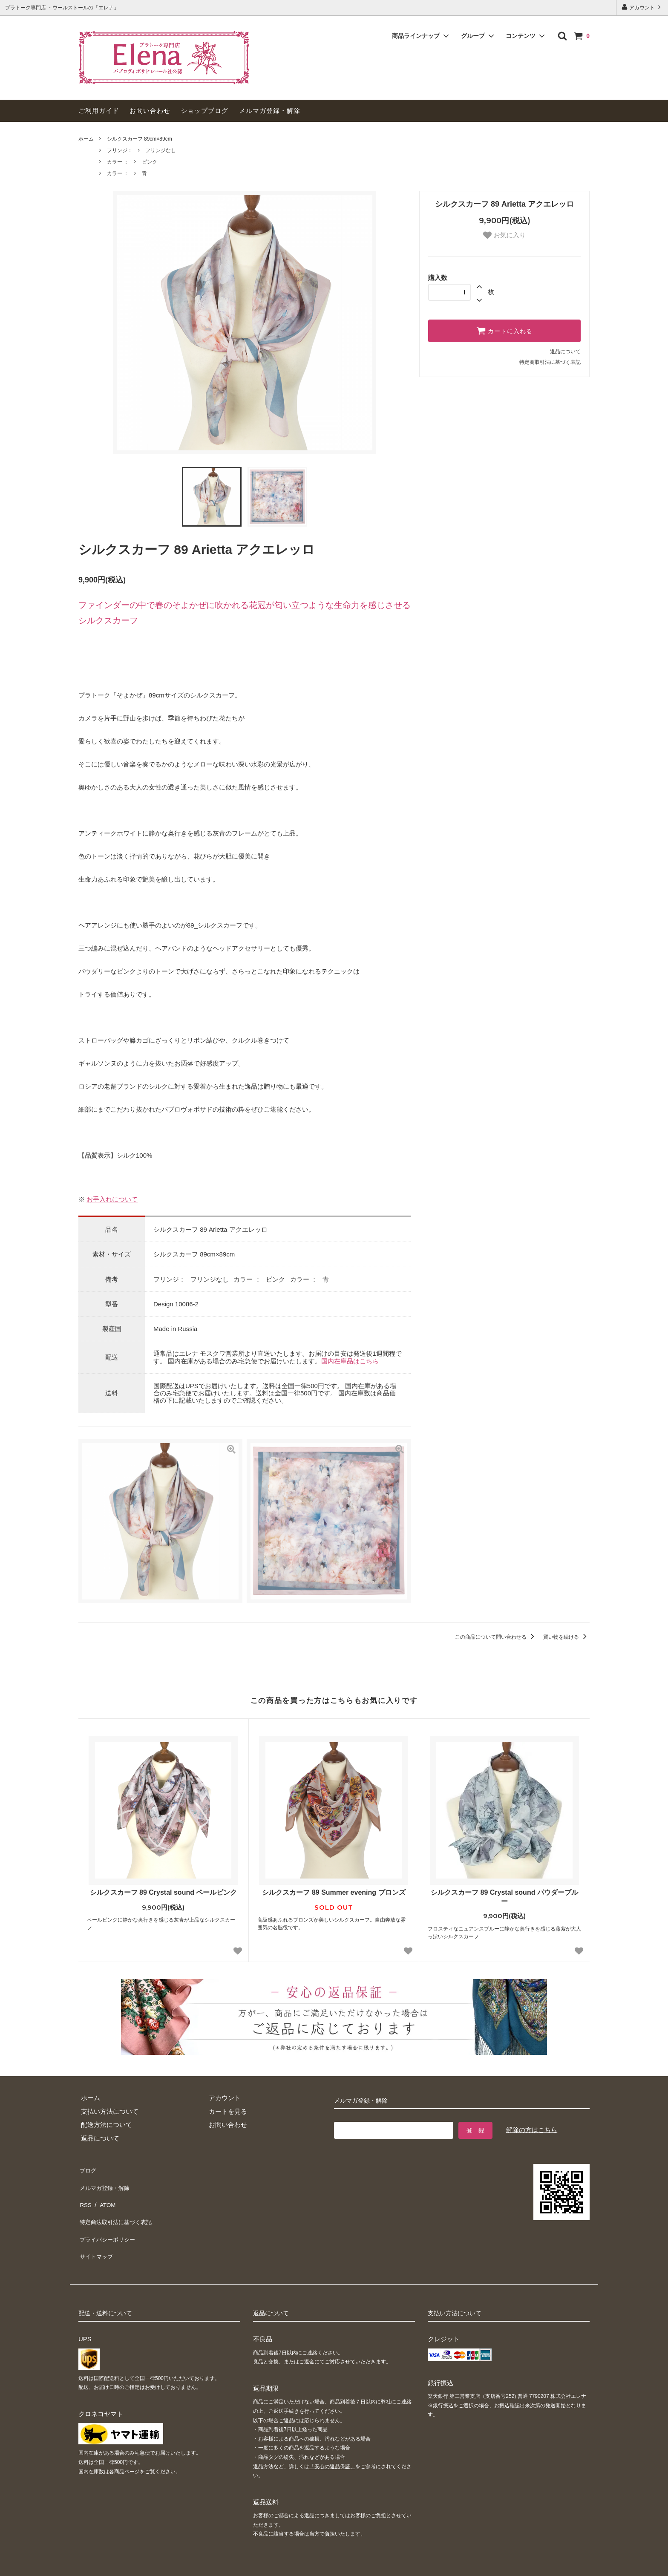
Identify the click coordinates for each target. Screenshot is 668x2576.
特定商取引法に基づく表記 (550, 362)
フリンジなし (160, 150)
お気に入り (504, 235)
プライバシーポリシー (110, 2222)
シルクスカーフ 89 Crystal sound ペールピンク (163, 1892)
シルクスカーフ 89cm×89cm (139, 139)
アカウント (642, 7)
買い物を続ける (566, 1637)
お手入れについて (112, 1199)
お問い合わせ (150, 110)
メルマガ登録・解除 (269, 110)
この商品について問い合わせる (496, 1637)
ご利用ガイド (98, 110)
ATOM (106, 2195)
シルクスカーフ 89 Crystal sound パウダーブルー (504, 1897)
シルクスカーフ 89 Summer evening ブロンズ (333, 1892)
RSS (85, 2195)
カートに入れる (504, 330)
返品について (565, 351)
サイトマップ (97, 2235)
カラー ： (118, 162)
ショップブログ (204, 110)
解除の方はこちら (531, 2129)
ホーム (86, 139)
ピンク (149, 162)
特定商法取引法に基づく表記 (119, 2209)
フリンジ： (119, 150)
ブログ (88, 2168)
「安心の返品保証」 (332, 2443)
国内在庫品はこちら (350, 1361)
